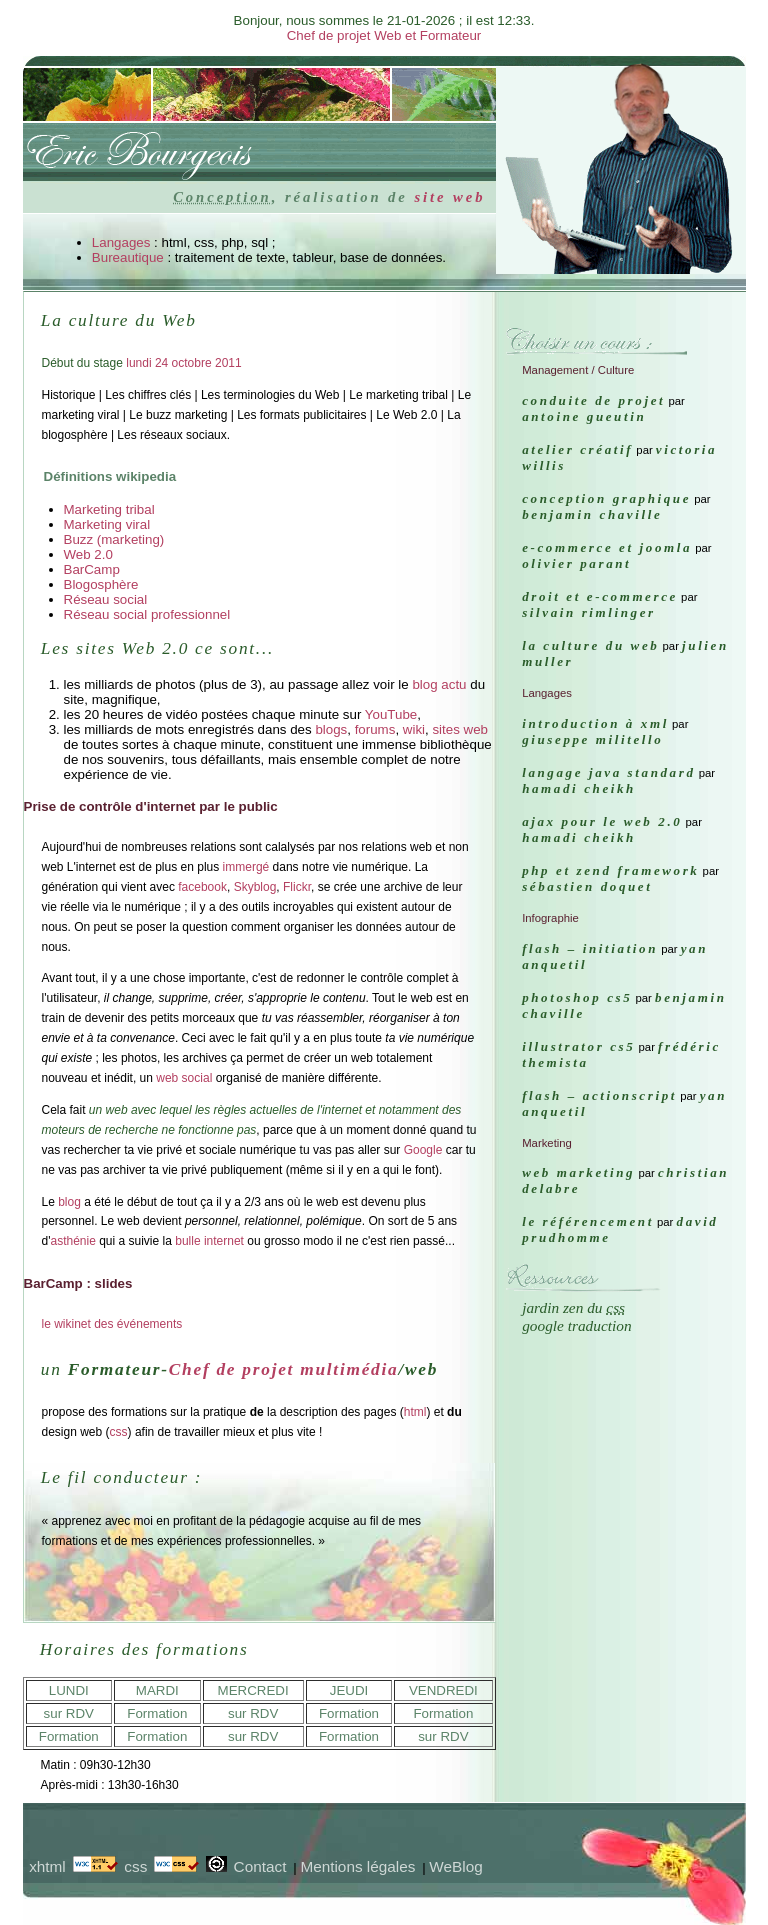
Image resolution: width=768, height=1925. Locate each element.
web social (184, 1078)
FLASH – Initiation (590, 948)
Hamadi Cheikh (579, 788)
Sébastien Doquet (587, 886)
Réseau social (106, 599)
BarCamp (92, 569)
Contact (260, 1866)
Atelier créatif (577, 449)
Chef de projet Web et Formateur (384, 35)
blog (69, 1202)
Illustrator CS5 (578, 1046)
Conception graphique (606, 498)
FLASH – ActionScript (599, 1095)
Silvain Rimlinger (589, 612)
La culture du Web (590, 645)
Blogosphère (101, 584)
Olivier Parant (576, 563)
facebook (202, 887)
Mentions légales (357, 1866)
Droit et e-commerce (600, 596)
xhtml (47, 1866)
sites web (460, 729)
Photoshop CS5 (577, 997)
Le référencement (588, 1221)
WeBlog (455, 1866)
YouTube (391, 714)
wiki (414, 729)
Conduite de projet (593, 400)
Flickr (297, 887)
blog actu (439, 684)
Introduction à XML (595, 723)
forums (375, 729)
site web (449, 197)
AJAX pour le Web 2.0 (602, 821)
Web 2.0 (88, 554)
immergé (246, 867)
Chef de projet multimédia (284, 1369)
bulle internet (209, 1241)
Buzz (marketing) (114, 539)
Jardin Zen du (573, 1307)
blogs (331, 729)
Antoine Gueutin (584, 416)
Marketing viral (107, 524)
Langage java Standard (608, 772)
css (119, 1432)
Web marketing (578, 1172)
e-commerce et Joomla (607, 547)
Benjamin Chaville (592, 514)
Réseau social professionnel (147, 614)
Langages (121, 242)
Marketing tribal (109, 509)
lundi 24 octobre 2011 (183, 363)
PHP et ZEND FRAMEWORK (610, 870)
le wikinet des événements (112, 1324)
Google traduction (576, 1325)
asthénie (72, 1241)
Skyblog (255, 887)
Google (423, 1150)
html (415, 1412)
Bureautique (128, 257)
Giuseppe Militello (592, 739)
